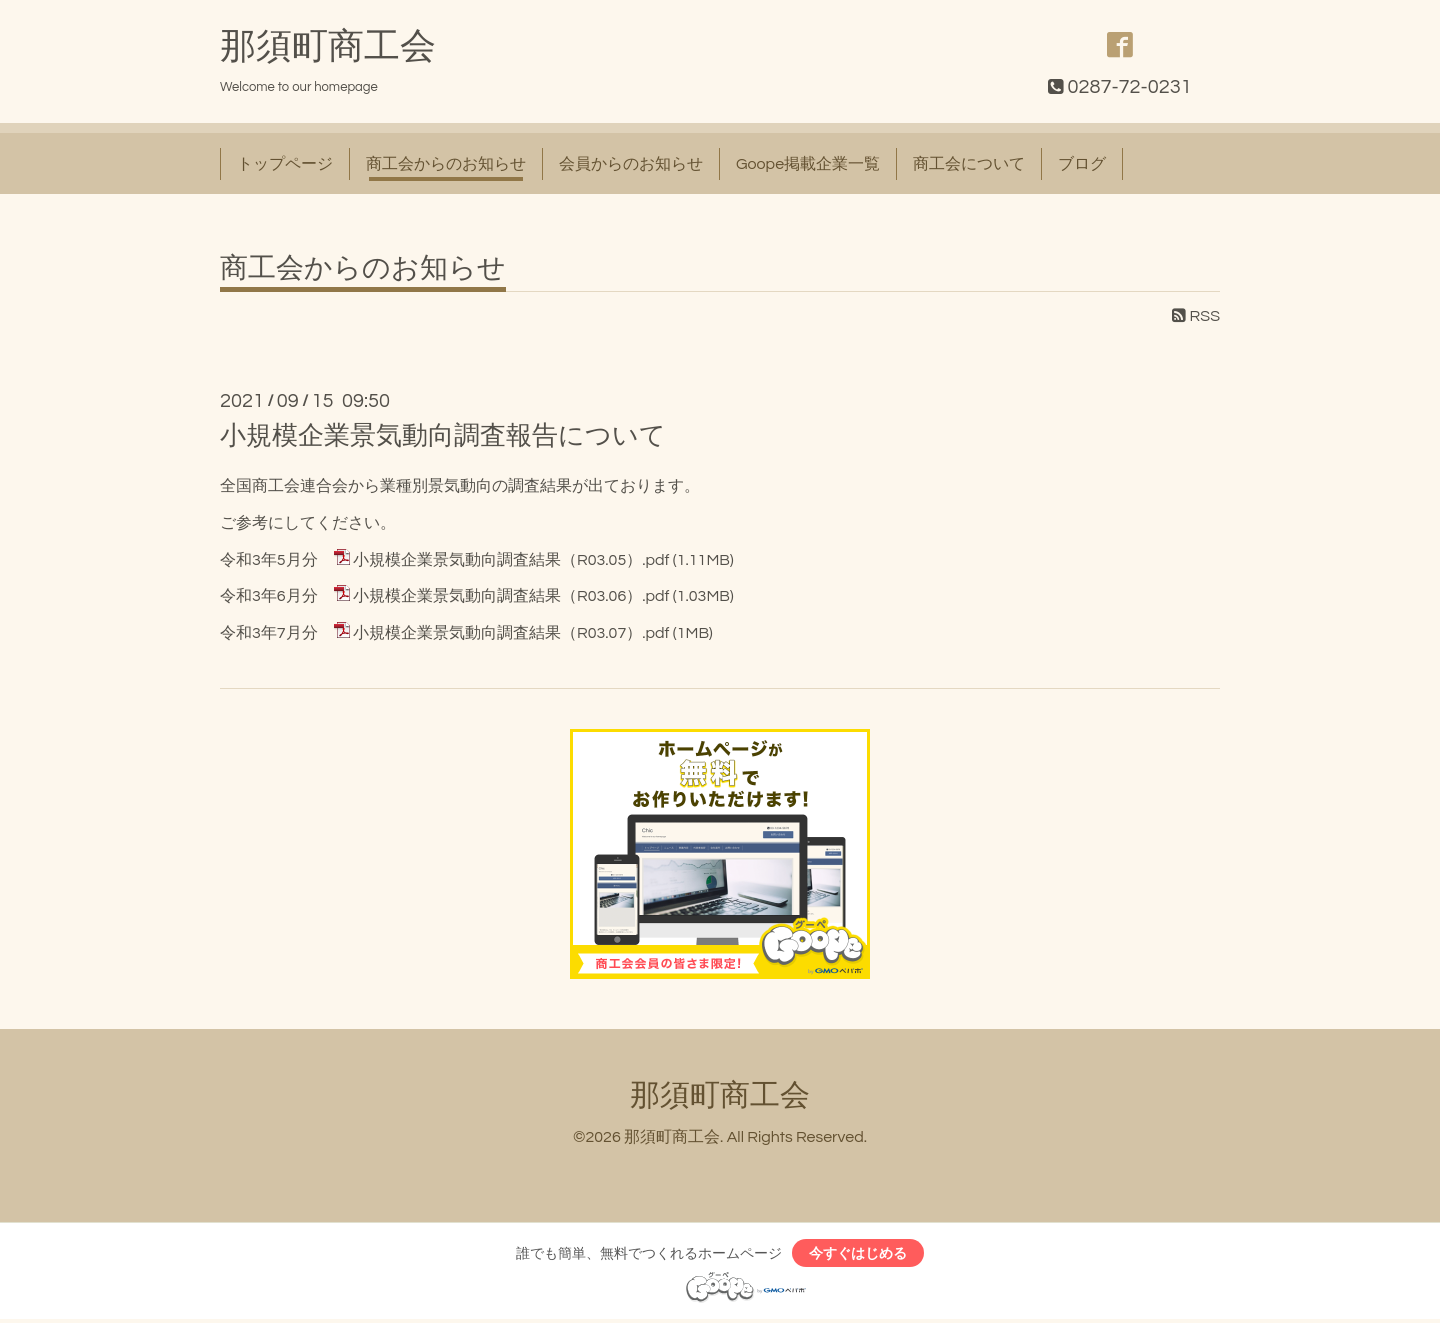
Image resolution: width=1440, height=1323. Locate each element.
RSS (1196, 316)
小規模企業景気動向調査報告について (443, 436)
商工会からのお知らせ (446, 164)
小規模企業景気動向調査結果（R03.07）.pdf (511, 633)
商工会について (969, 164)
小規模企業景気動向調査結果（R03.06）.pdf (511, 596)
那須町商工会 (328, 47)
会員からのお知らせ (631, 164)
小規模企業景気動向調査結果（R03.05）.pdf (511, 560)
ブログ (1082, 164)
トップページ (285, 164)
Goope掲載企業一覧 (808, 164)
